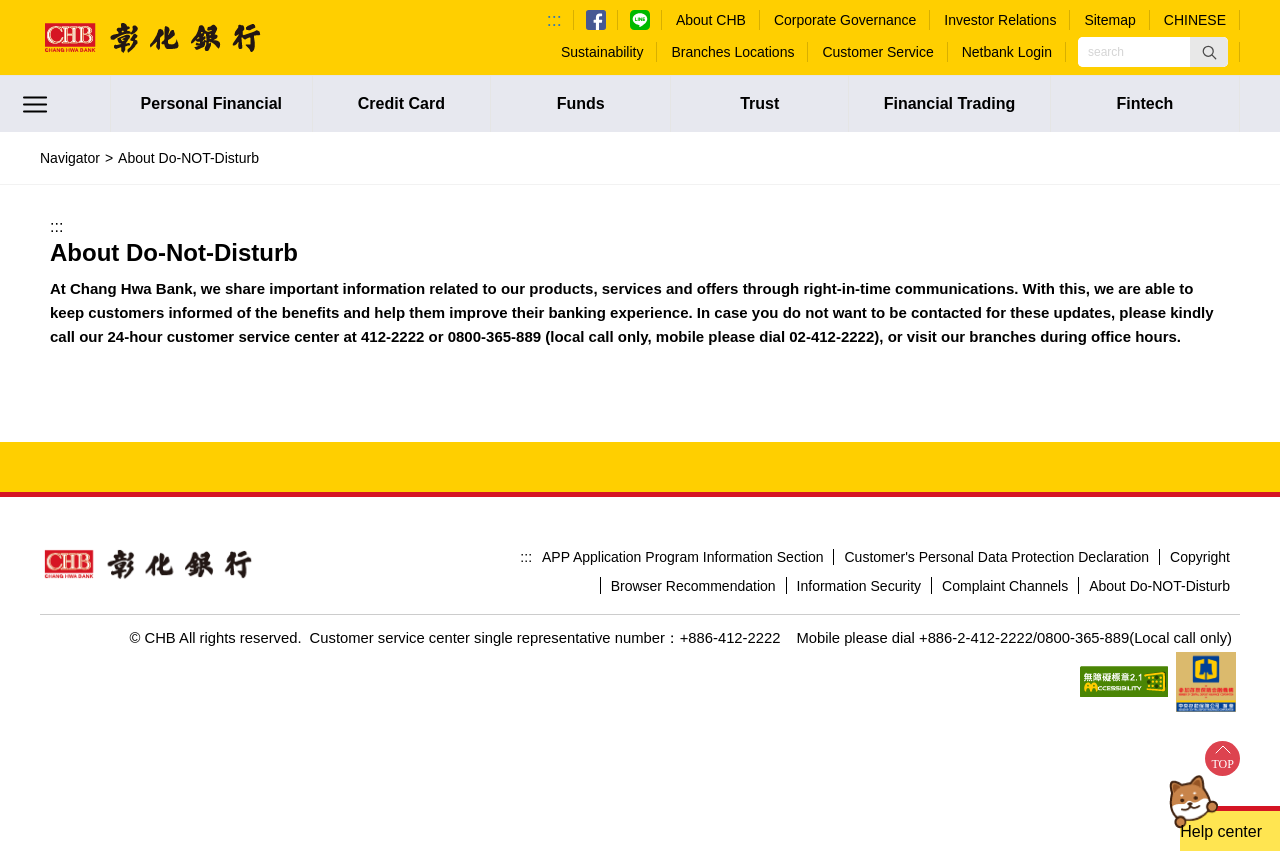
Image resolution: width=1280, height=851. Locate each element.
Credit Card (401, 103)
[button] (1209, 52)
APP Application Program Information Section (682, 557)
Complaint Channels (1005, 586)
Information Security (859, 586)
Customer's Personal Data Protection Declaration (996, 557)
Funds (581, 103)
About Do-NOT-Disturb (1159, 586)
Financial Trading (950, 103)
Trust (759, 103)
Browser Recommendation (693, 586)
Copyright (1200, 557)
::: (554, 20)
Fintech (1144, 103)
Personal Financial (211, 103)
